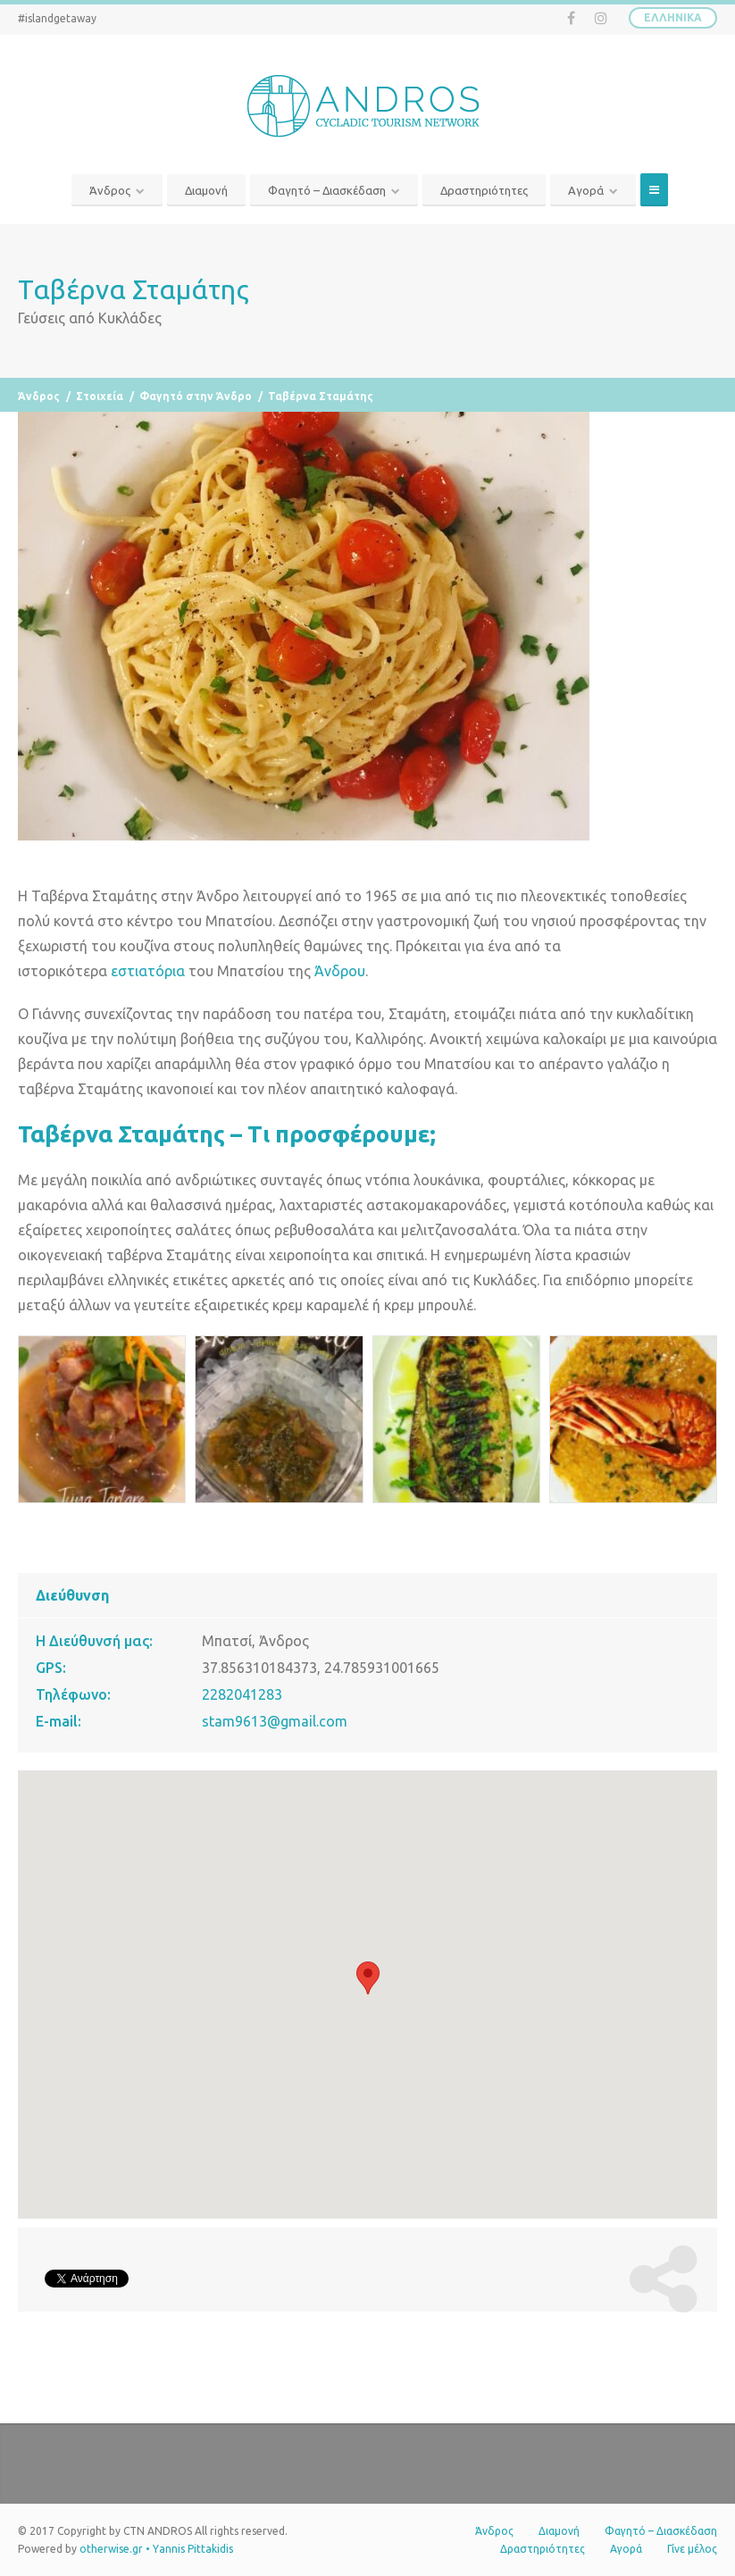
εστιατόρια (148, 971)
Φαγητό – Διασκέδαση (327, 190)
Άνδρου (339, 971)
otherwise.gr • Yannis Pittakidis (156, 2549)
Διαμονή (206, 190)
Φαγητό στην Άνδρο (195, 396)
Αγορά (586, 190)
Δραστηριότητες (484, 190)
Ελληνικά (673, 17)
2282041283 (242, 1694)
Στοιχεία (99, 396)
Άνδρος (109, 190)
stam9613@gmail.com (274, 1721)
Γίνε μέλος (692, 2549)
